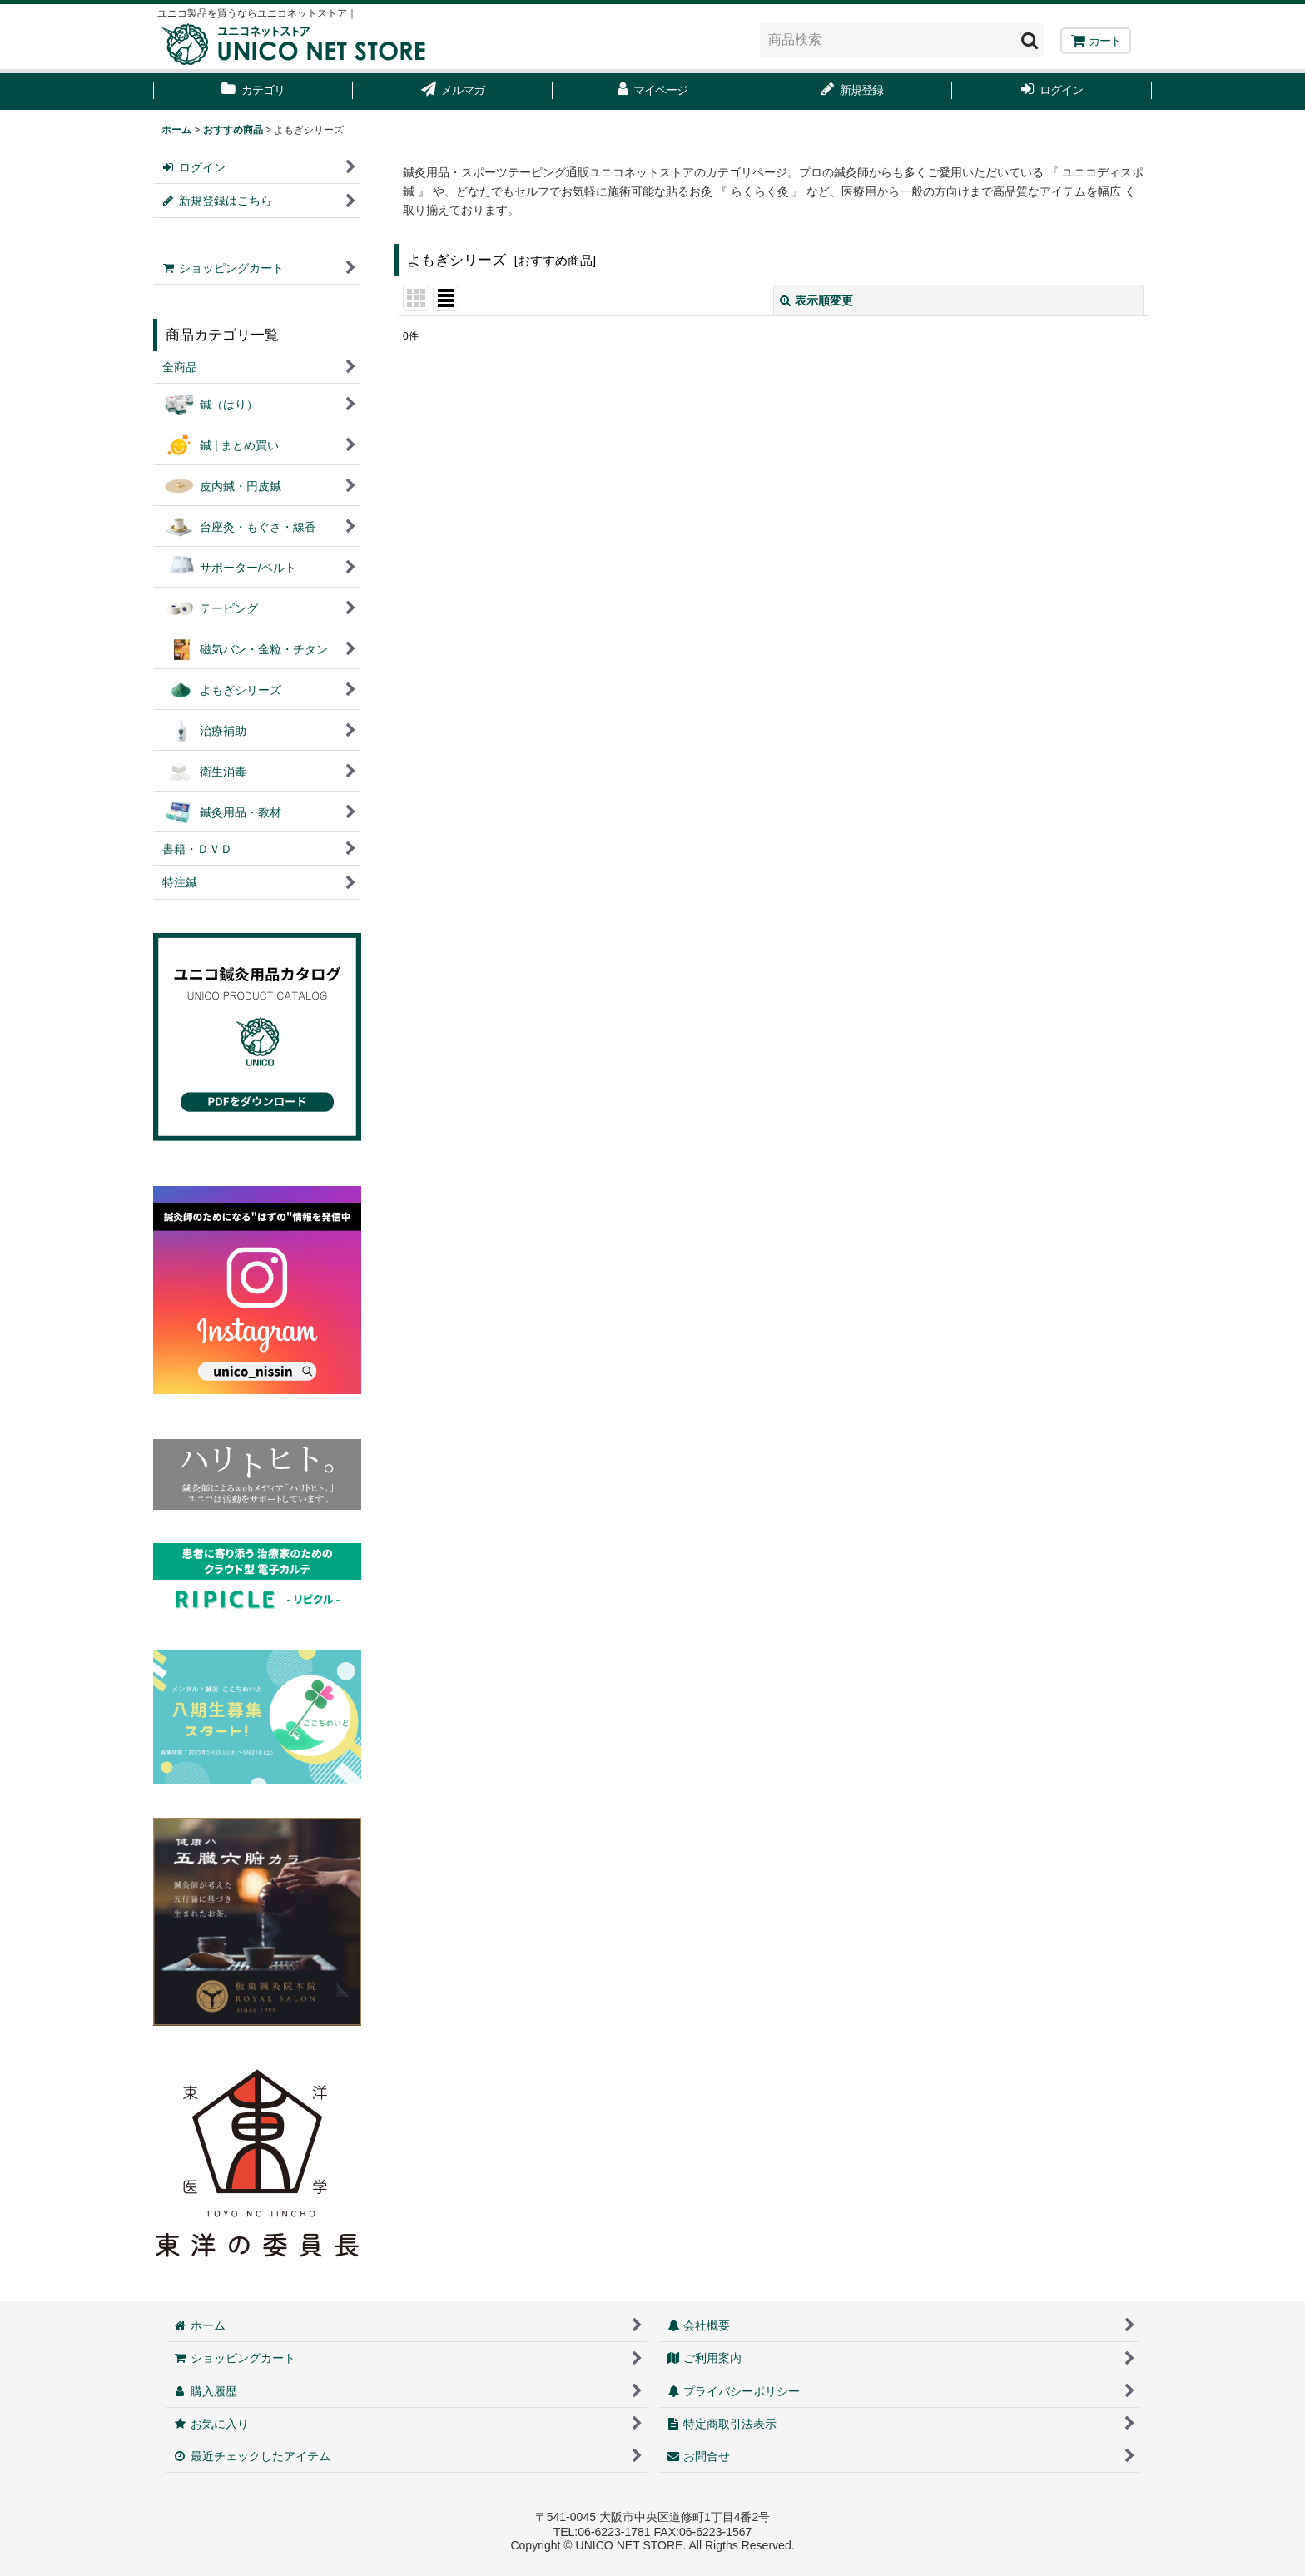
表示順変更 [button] (816, 300)
